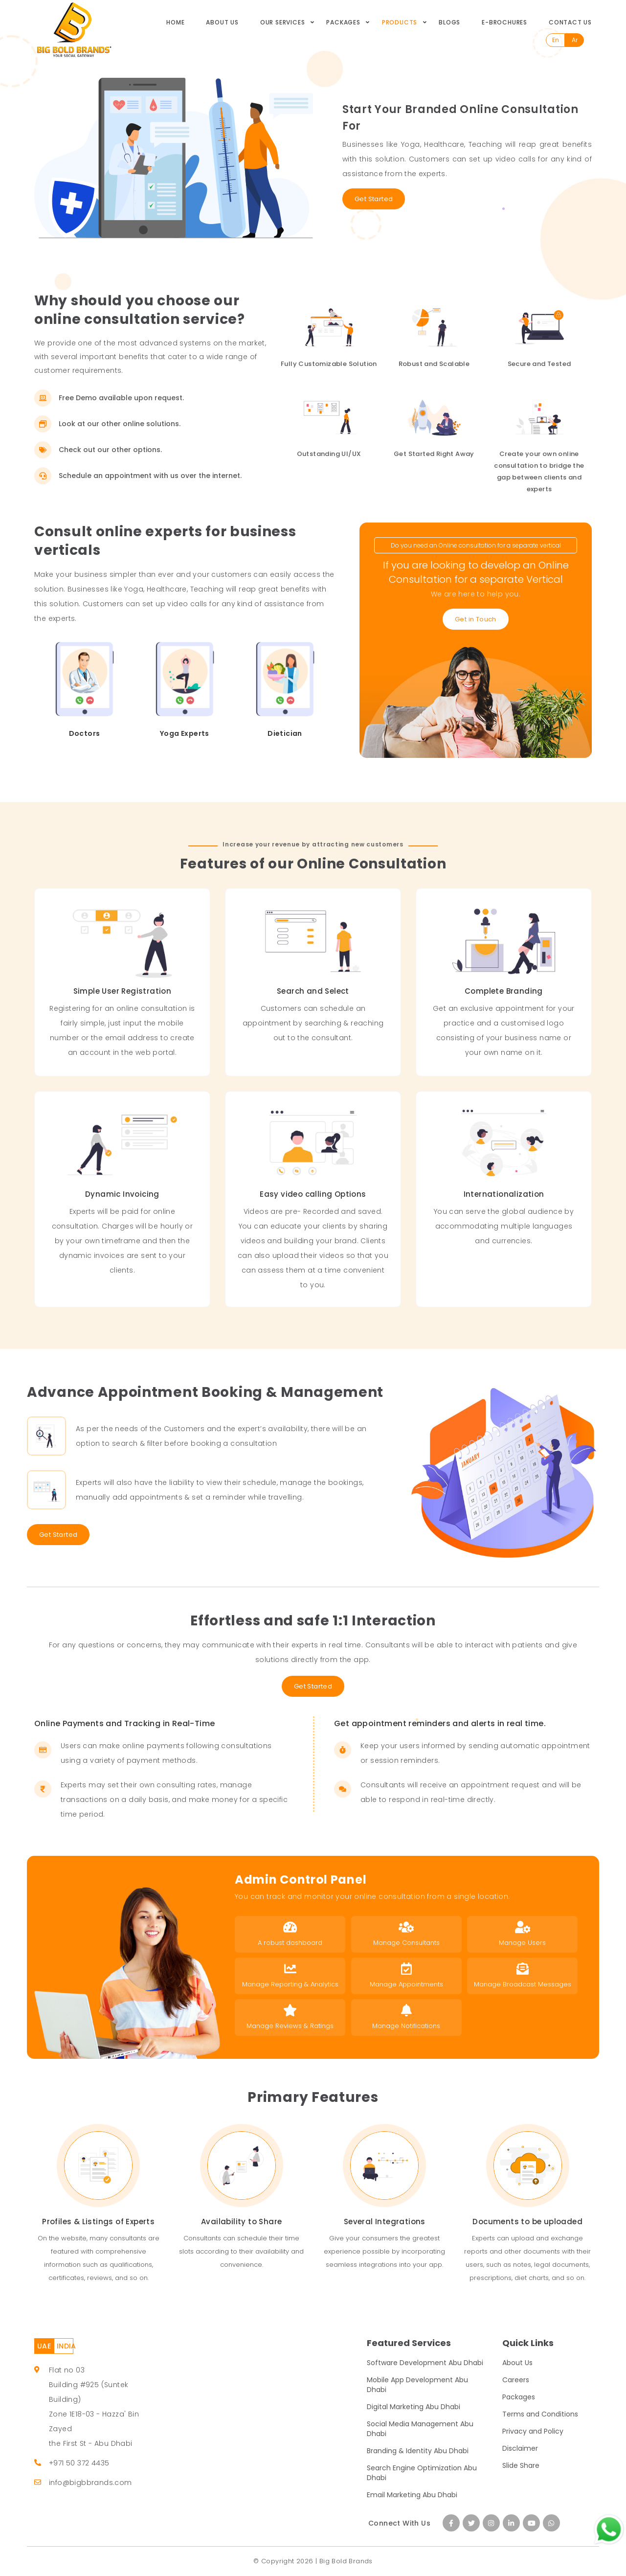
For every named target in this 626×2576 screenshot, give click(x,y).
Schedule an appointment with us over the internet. (138, 475)
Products (399, 22)
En (555, 40)
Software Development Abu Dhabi (425, 2363)
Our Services (282, 22)
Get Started (374, 199)
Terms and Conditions (540, 2414)
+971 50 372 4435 (79, 2463)
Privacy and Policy (532, 2431)
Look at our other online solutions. (107, 424)
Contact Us (570, 22)
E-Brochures (504, 22)
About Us (222, 22)
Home (175, 22)
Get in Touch (475, 619)
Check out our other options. (98, 449)
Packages (343, 22)
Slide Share (520, 2465)
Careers (515, 2380)
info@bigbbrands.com (90, 2482)
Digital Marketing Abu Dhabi (413, 2407)
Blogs (449, 22)
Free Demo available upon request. (109, 398)
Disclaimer (520, 2448)
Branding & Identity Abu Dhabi (418, 2451)
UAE (44, 2346)
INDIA (65, 2346)
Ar (575, 40)
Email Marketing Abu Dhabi (412, 2495)
